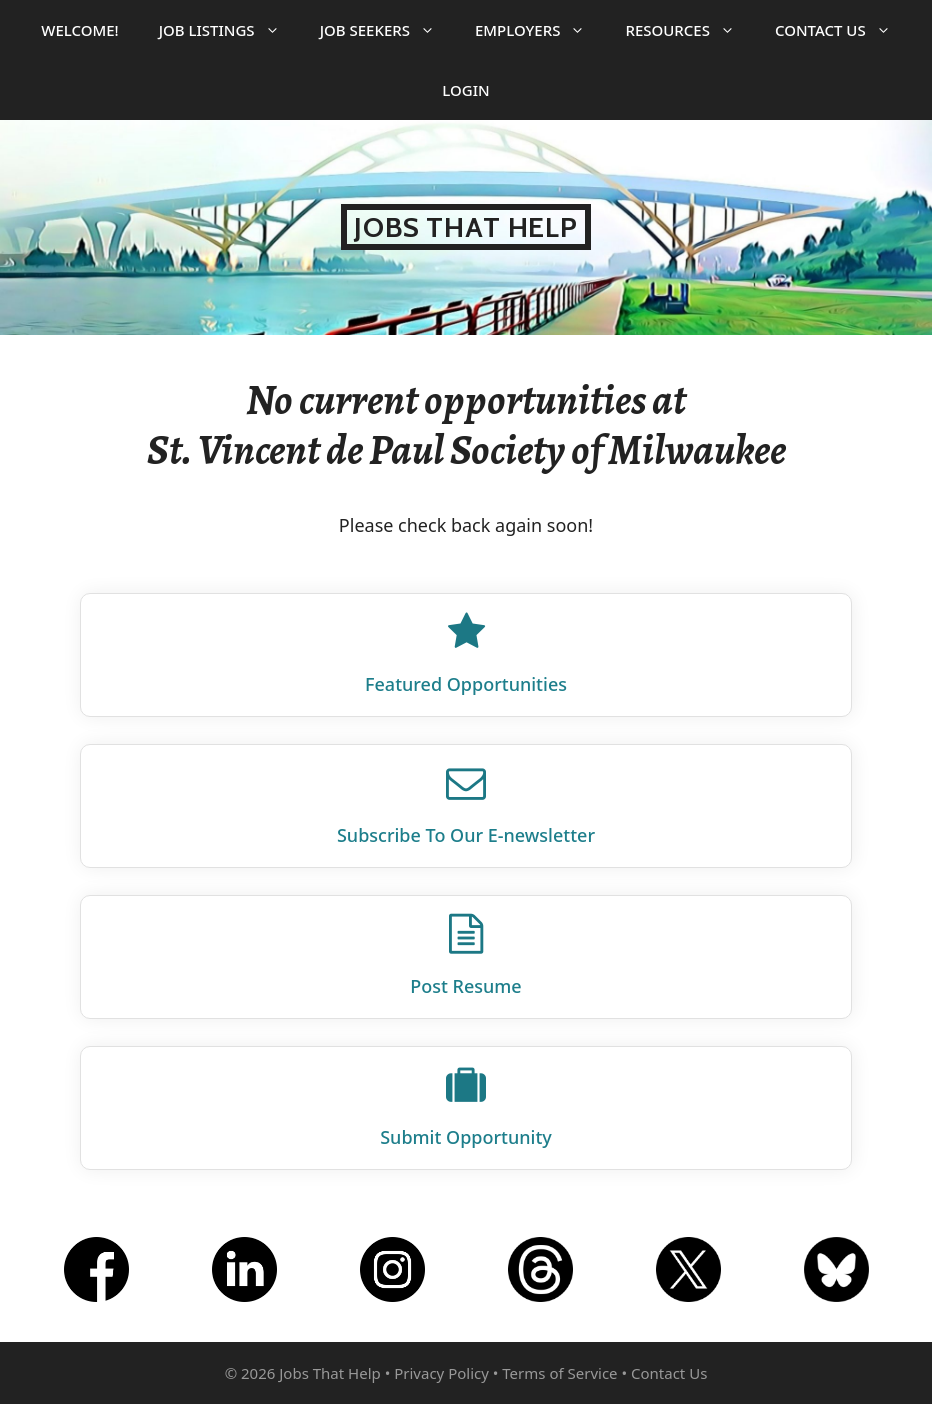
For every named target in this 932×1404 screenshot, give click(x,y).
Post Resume (465, 986)
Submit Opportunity (466, 1137)
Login (465, 90)
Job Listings (229, 30)
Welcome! (79, 30)
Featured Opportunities (466, 684)
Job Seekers (387, 30)
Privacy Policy (441, 1373)
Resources (690, 30)
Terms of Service (559, 1373)
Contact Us (843, 30)
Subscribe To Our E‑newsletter (466, 835)
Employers (540, 30)
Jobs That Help (466, 227)
